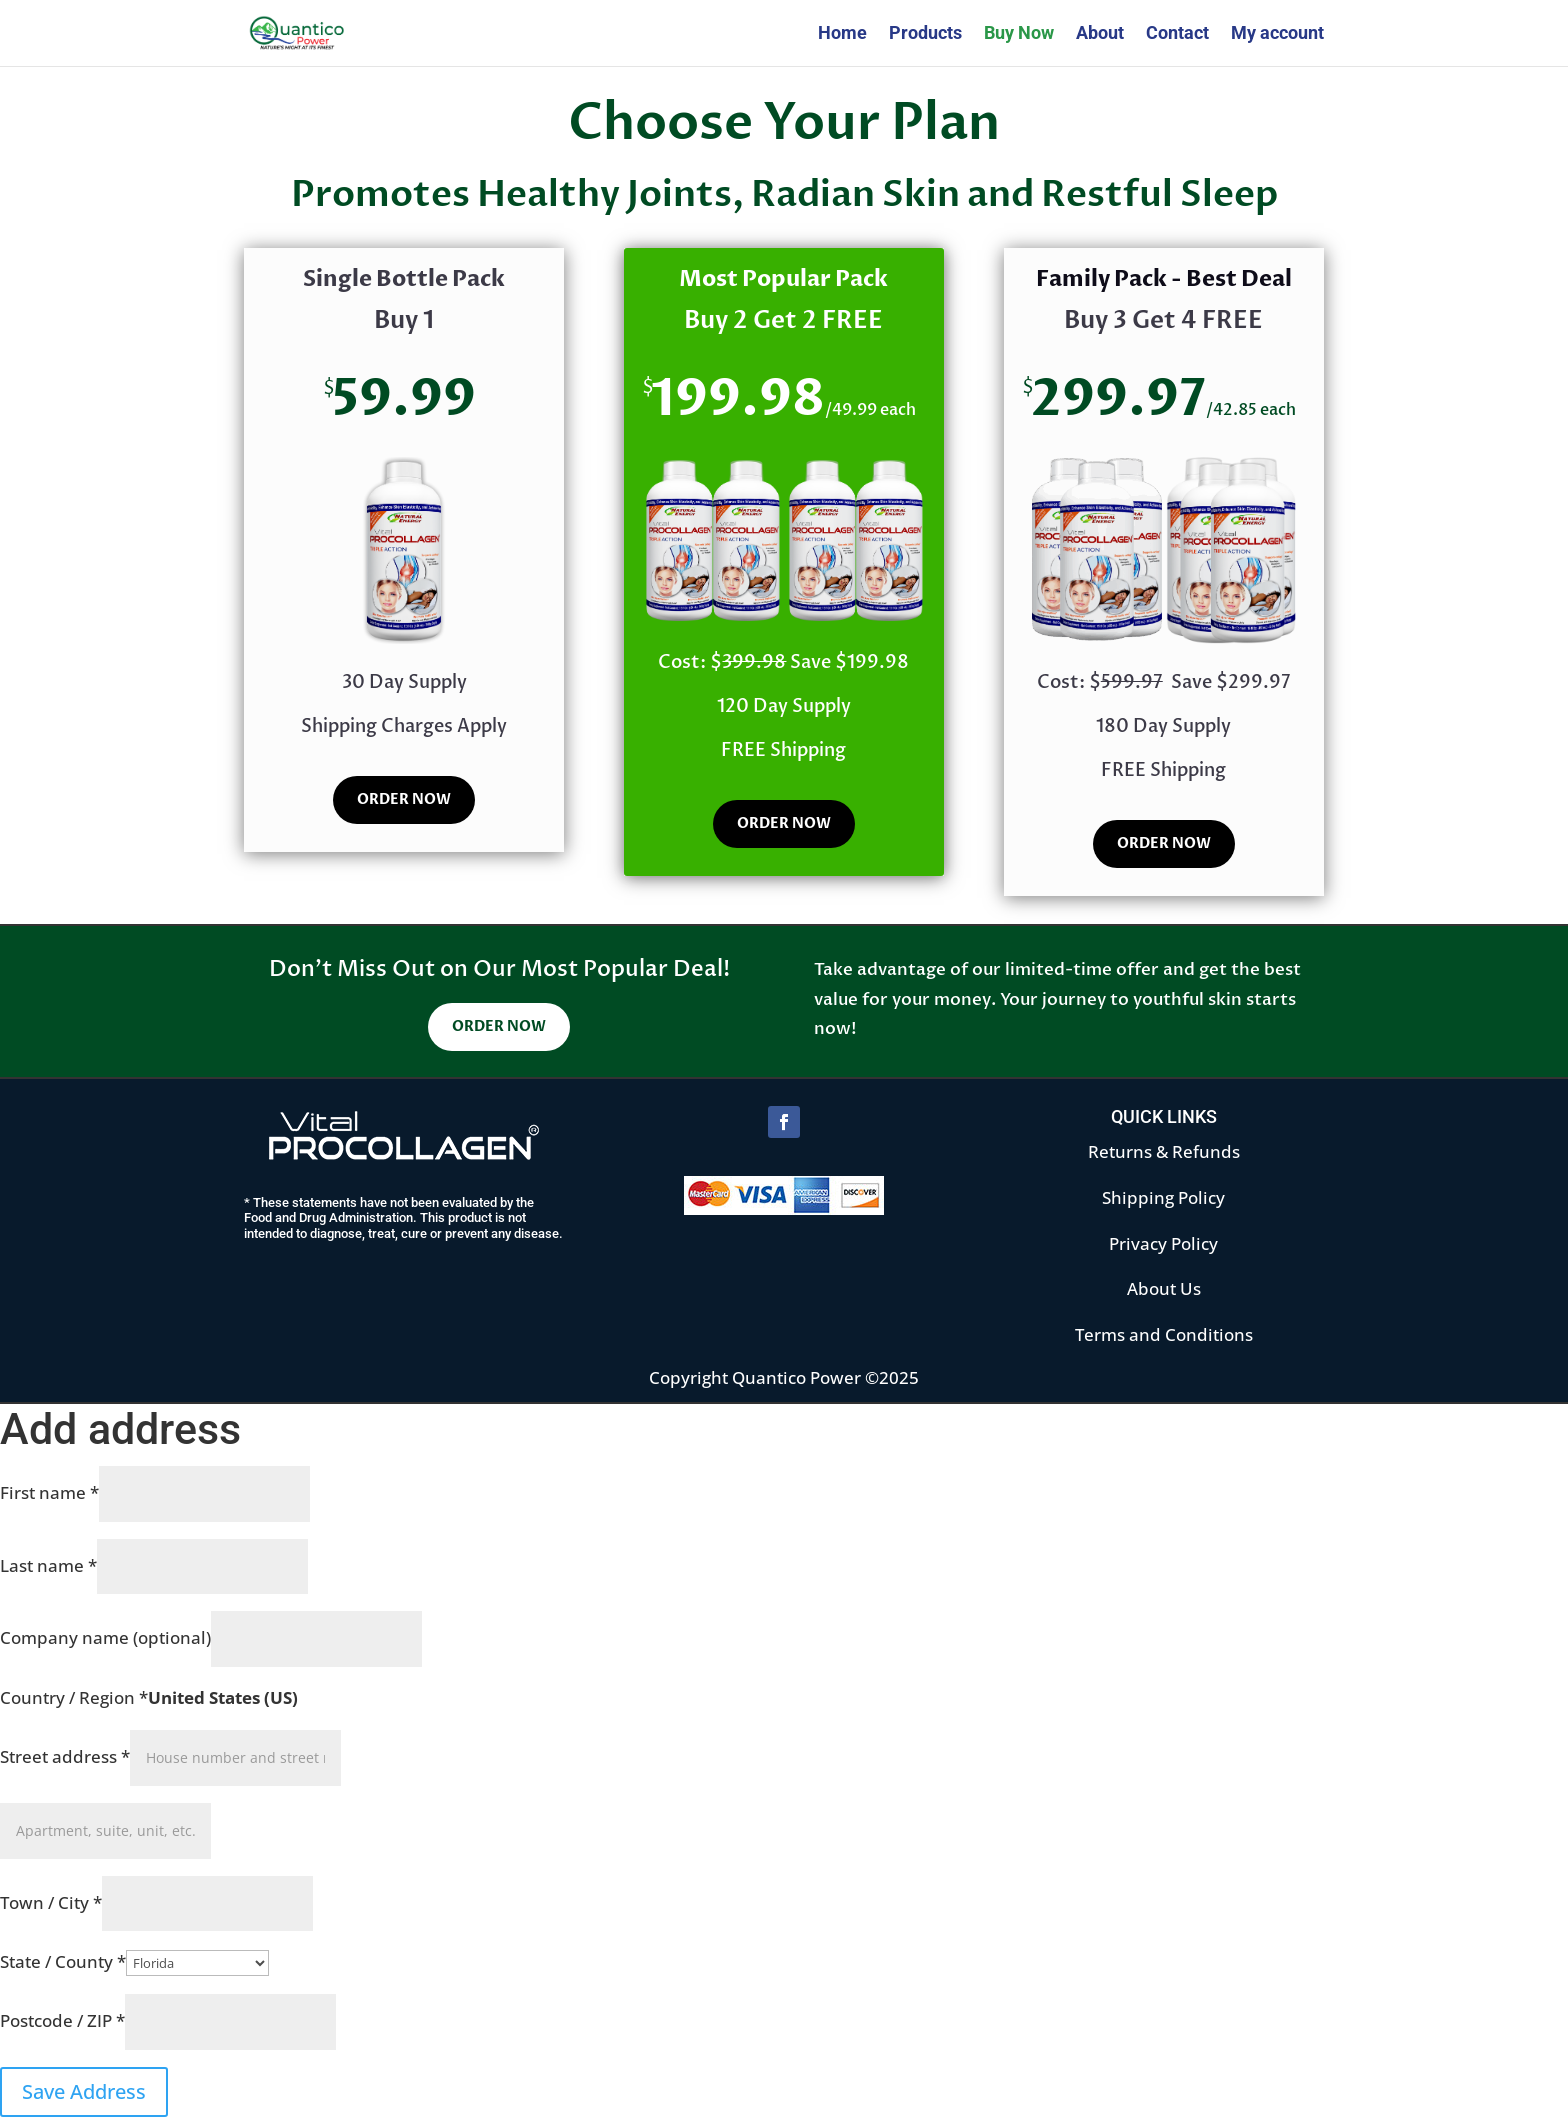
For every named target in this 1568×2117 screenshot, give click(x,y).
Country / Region (74, 1697)
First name (49, 1492)
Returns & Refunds (1164, 1151)
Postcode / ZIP (62, 2020)
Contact (1177, 34)
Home (842, 34)
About (1100, 34)
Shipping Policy (1163, 1197)
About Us (1164, 1288)
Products (925, 34)
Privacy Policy (1163, 1243)
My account (1277, 34)
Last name (48, 1565)
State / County (63, 1961)
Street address (65, 1756)
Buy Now (1019, 34)
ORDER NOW (404, 799)
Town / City (51, 1902)
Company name (105, 1637)
